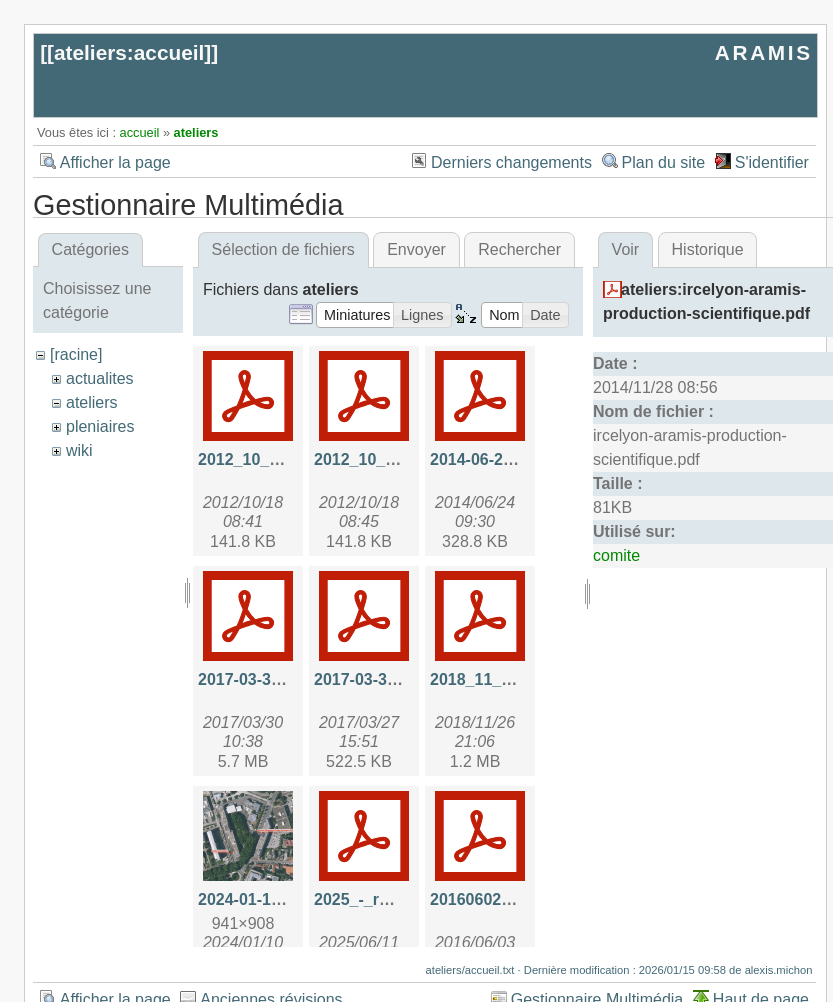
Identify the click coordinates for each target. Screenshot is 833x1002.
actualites (100, 378)
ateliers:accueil (129, 52)
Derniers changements (511, 162)
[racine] (76, 354)
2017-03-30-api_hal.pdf (284, 679)
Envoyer (416, 249)
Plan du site (664, 162)
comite (616, 555)
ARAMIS (764, 52)
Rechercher (519, 249)
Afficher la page (115, 162)
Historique (708, 249)
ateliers (196, 132)
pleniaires (100, 426)
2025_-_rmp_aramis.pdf (403, 899)
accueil (140, 132)
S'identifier (772, 162)
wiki (79, 450)
